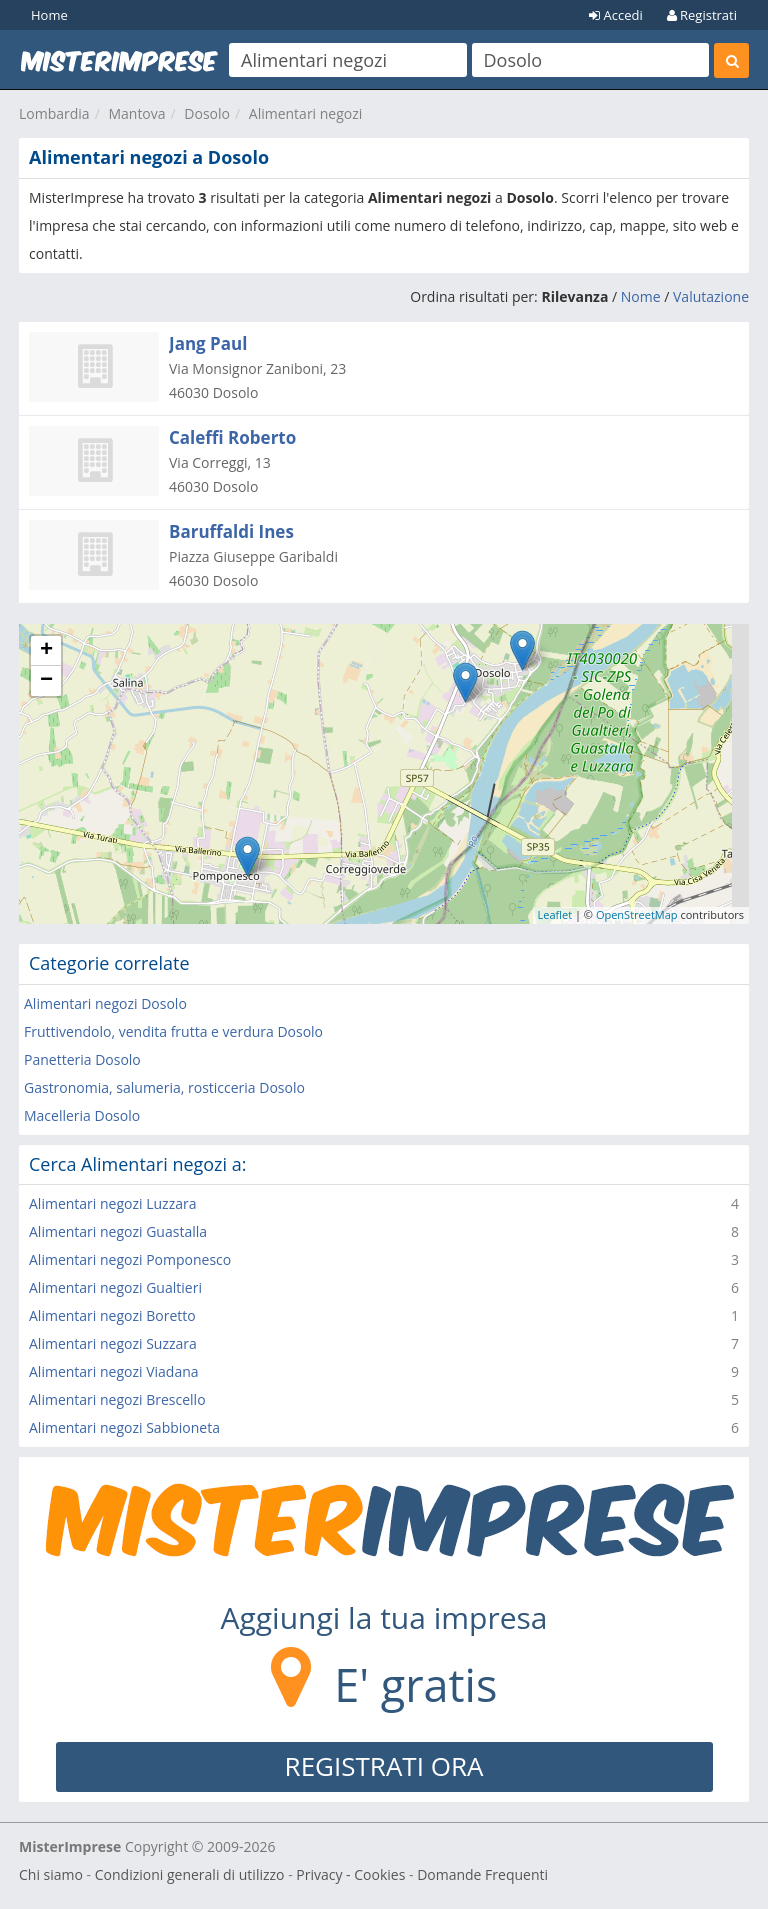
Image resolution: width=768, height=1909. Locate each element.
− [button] (46, 681)
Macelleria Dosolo (82, 1115)
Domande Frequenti (482, 1874)
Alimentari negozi (306, 113)
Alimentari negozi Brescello (117, 1399)
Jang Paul (208, 343)
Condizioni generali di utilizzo (190, 1874)
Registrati (702, 15)
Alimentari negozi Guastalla (118, 1231)
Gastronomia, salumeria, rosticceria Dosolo (164, 1087)
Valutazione (711, 296)
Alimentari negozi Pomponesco (130, 1259)
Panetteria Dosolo (82, 1059)
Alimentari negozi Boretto (112, 1315)
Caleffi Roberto (232, 437)
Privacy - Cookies (350, 1874)
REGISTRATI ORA (384, 1766)
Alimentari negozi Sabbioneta (124, 1427)
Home (49, 15)
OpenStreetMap (637, 914)
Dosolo (207, 113)
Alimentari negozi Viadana (114, 1371)
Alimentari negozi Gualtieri (115, 1287)
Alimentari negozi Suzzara (113, 1343)
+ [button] (46, 651)
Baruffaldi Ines (231, 531)
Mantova (136, 113)
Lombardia (54, 113)
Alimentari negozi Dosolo (105, 1003)
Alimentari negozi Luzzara (113, 1203)
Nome (641, 296)
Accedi (616, 15)
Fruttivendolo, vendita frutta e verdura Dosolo (173, 1031)
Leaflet (555, 914)
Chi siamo (51, 1874)
